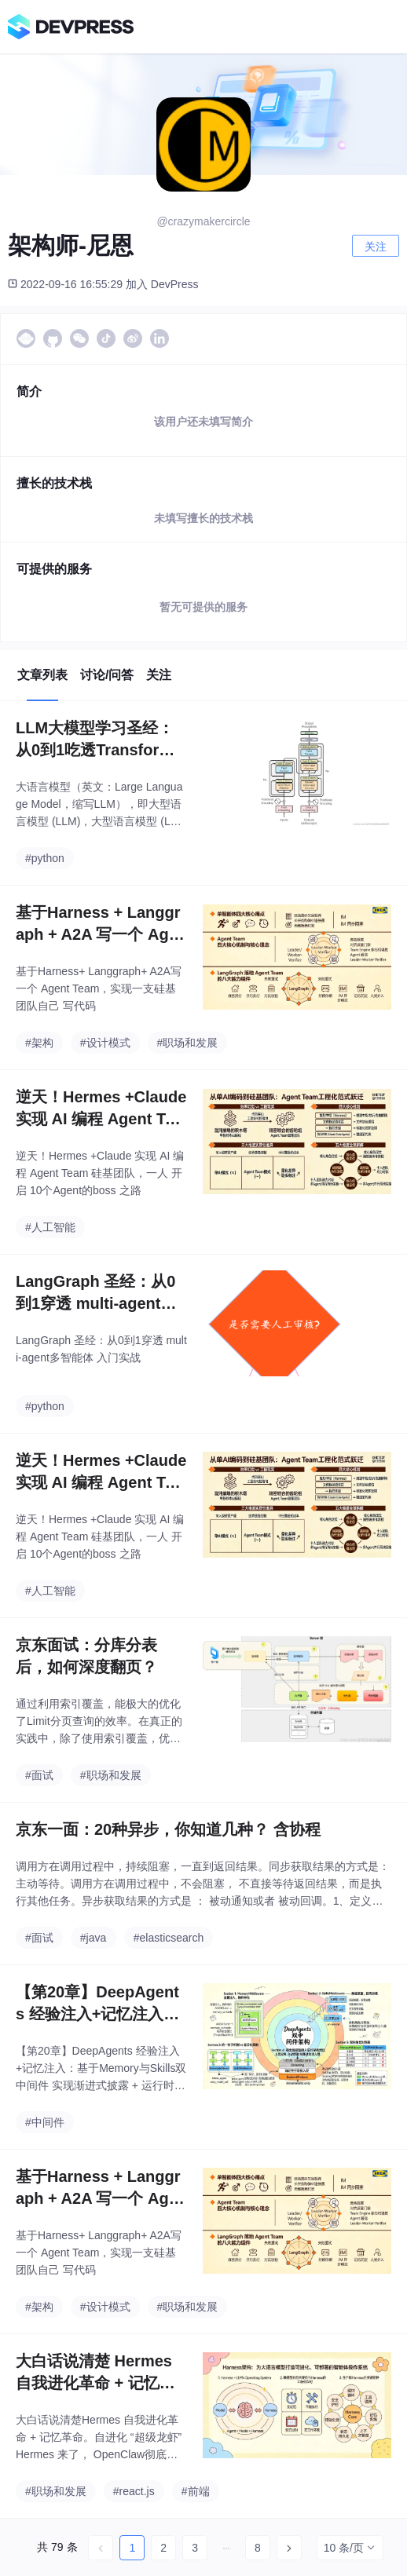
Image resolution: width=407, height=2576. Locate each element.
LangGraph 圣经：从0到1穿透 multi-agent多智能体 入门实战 (96, 1293)
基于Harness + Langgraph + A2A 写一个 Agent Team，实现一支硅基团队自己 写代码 (101, 924)
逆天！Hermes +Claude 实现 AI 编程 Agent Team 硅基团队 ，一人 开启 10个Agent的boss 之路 (101, 1109)
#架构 (39, 1042)
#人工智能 (50, 1227)
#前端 (196, 2491)
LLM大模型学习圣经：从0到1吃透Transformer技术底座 (99, 740)
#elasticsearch (169, 1937)
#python (44, 858)
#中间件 (44, 2122)
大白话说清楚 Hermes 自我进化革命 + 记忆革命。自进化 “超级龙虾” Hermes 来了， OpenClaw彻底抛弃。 (100, 2373)
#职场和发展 (187, 1042)
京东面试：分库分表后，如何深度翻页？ (86, 1655)
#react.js (134, 2491)
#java (93, 1937)
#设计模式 (105, 1042)
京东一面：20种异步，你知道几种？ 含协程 (168, 1829)
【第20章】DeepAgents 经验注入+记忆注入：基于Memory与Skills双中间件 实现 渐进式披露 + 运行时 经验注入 (99, 2004)
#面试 (39, 1775)
